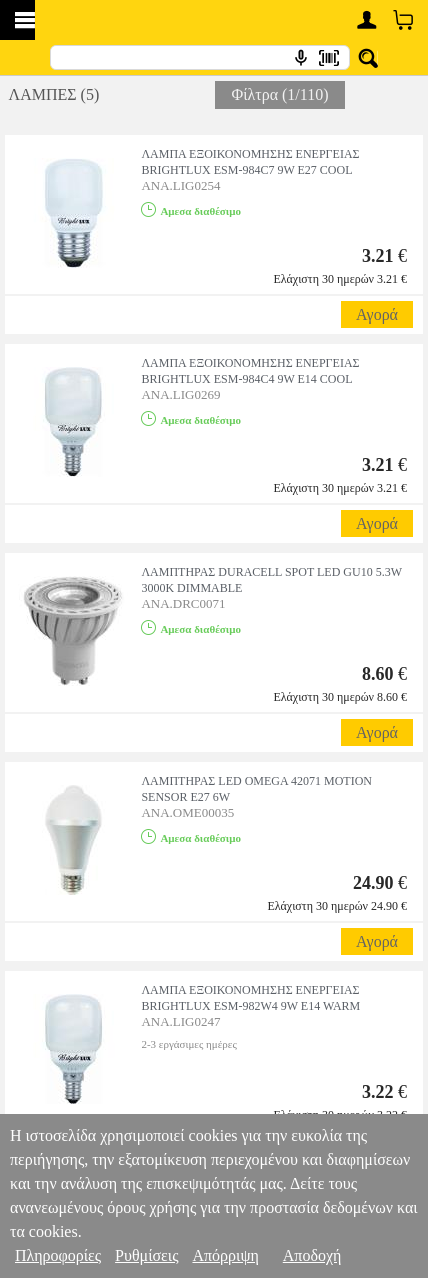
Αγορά (377, 314)
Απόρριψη (225, 1255)
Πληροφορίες (58, 1255)
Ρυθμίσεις (146, 1255)
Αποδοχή (312, 1255)
